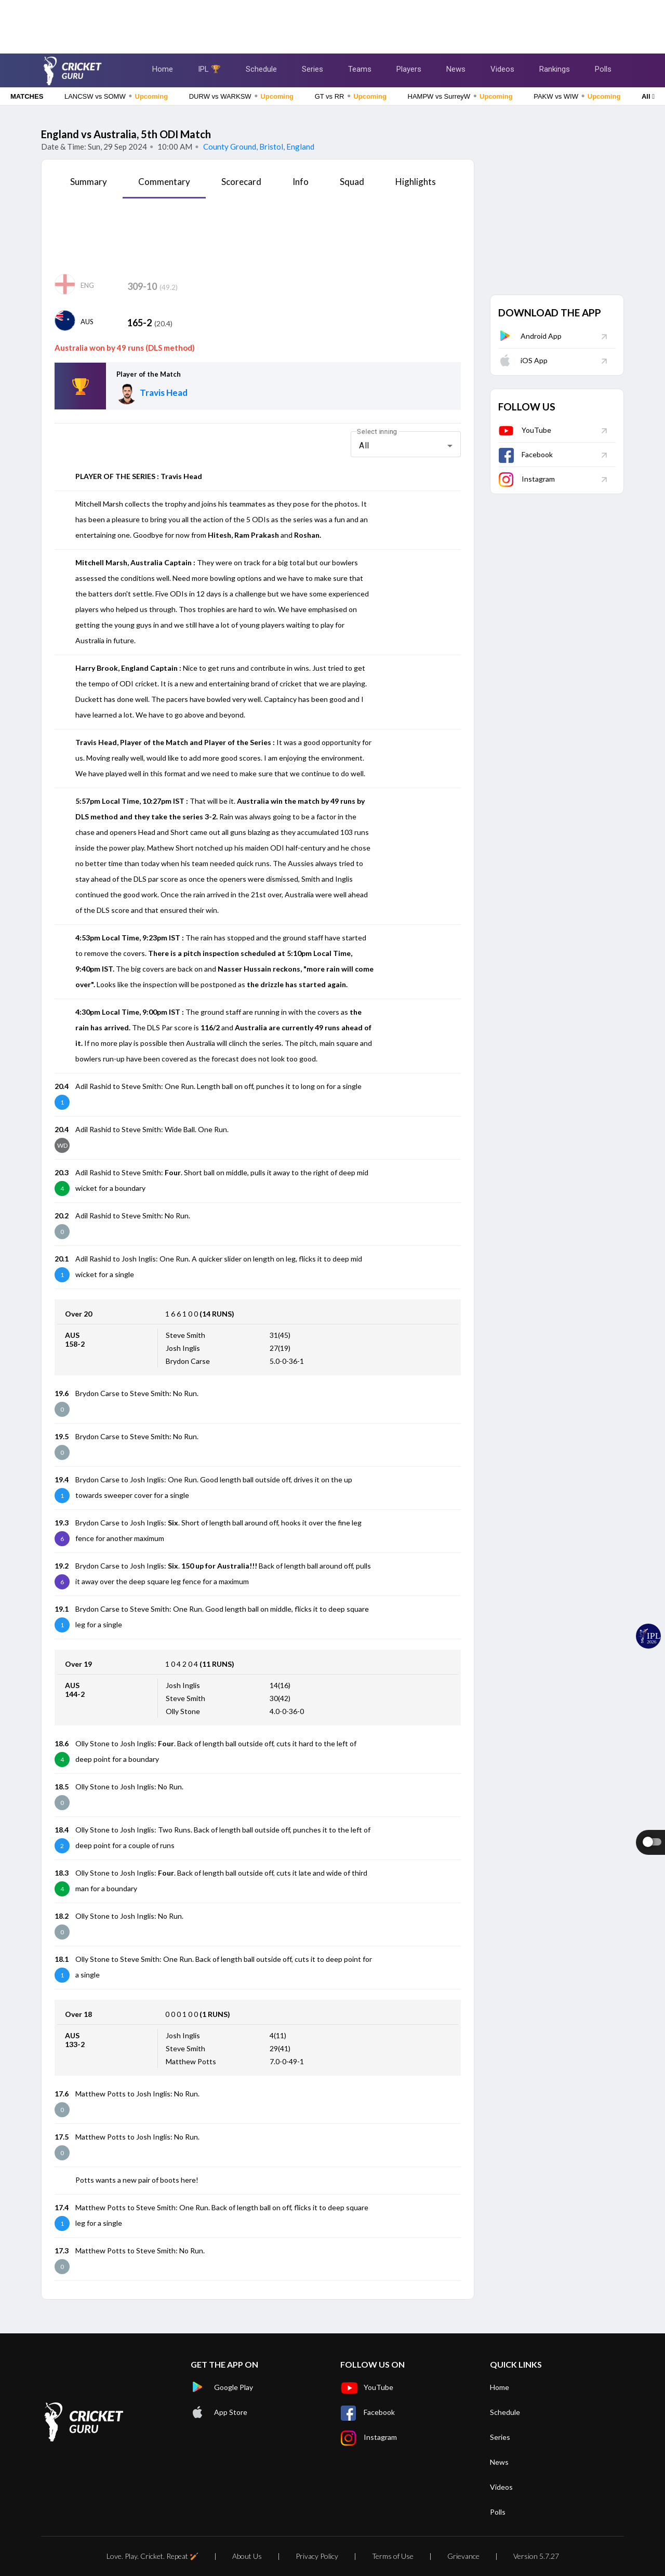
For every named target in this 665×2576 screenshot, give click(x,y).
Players (408, 69)
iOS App (523, 360)
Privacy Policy (317, 2556)
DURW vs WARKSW (241, 96)
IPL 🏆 (209, 69)
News (456, 69)
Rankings (554, 69)
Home (162, 69)
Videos (502, 69)
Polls (603, 69)
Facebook (525, 454)
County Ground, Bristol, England (258, 146)
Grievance (463, 2556)
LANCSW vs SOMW (116, 96)
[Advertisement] (332, 23)
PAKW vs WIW (577, 96)
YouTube (524, 430)
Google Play (222, 2387)
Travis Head (164, 392)
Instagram (526, 478)
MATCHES (26, 96)
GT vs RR (351, 96)
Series (312, 69)
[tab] (89, 185)
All (648, 96)
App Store (219, 2412)
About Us (247, 2556)
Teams (359, 69)
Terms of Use (393, 2556)
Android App (530, 335)
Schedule (261, 69)
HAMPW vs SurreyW (460, 96)
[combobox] (406, 446)
